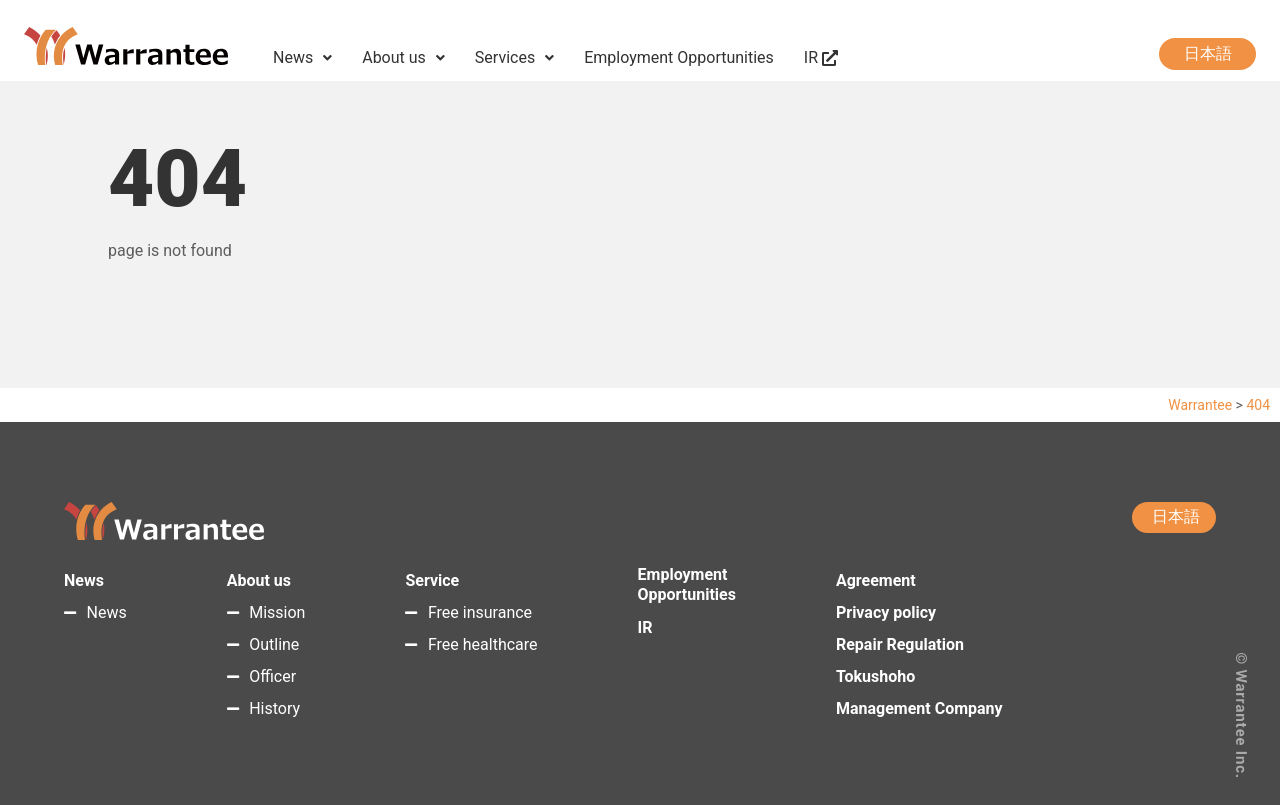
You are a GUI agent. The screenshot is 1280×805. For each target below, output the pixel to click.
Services (514, 57)
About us (403, 57)
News (302, 57)
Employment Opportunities (679, 57)
